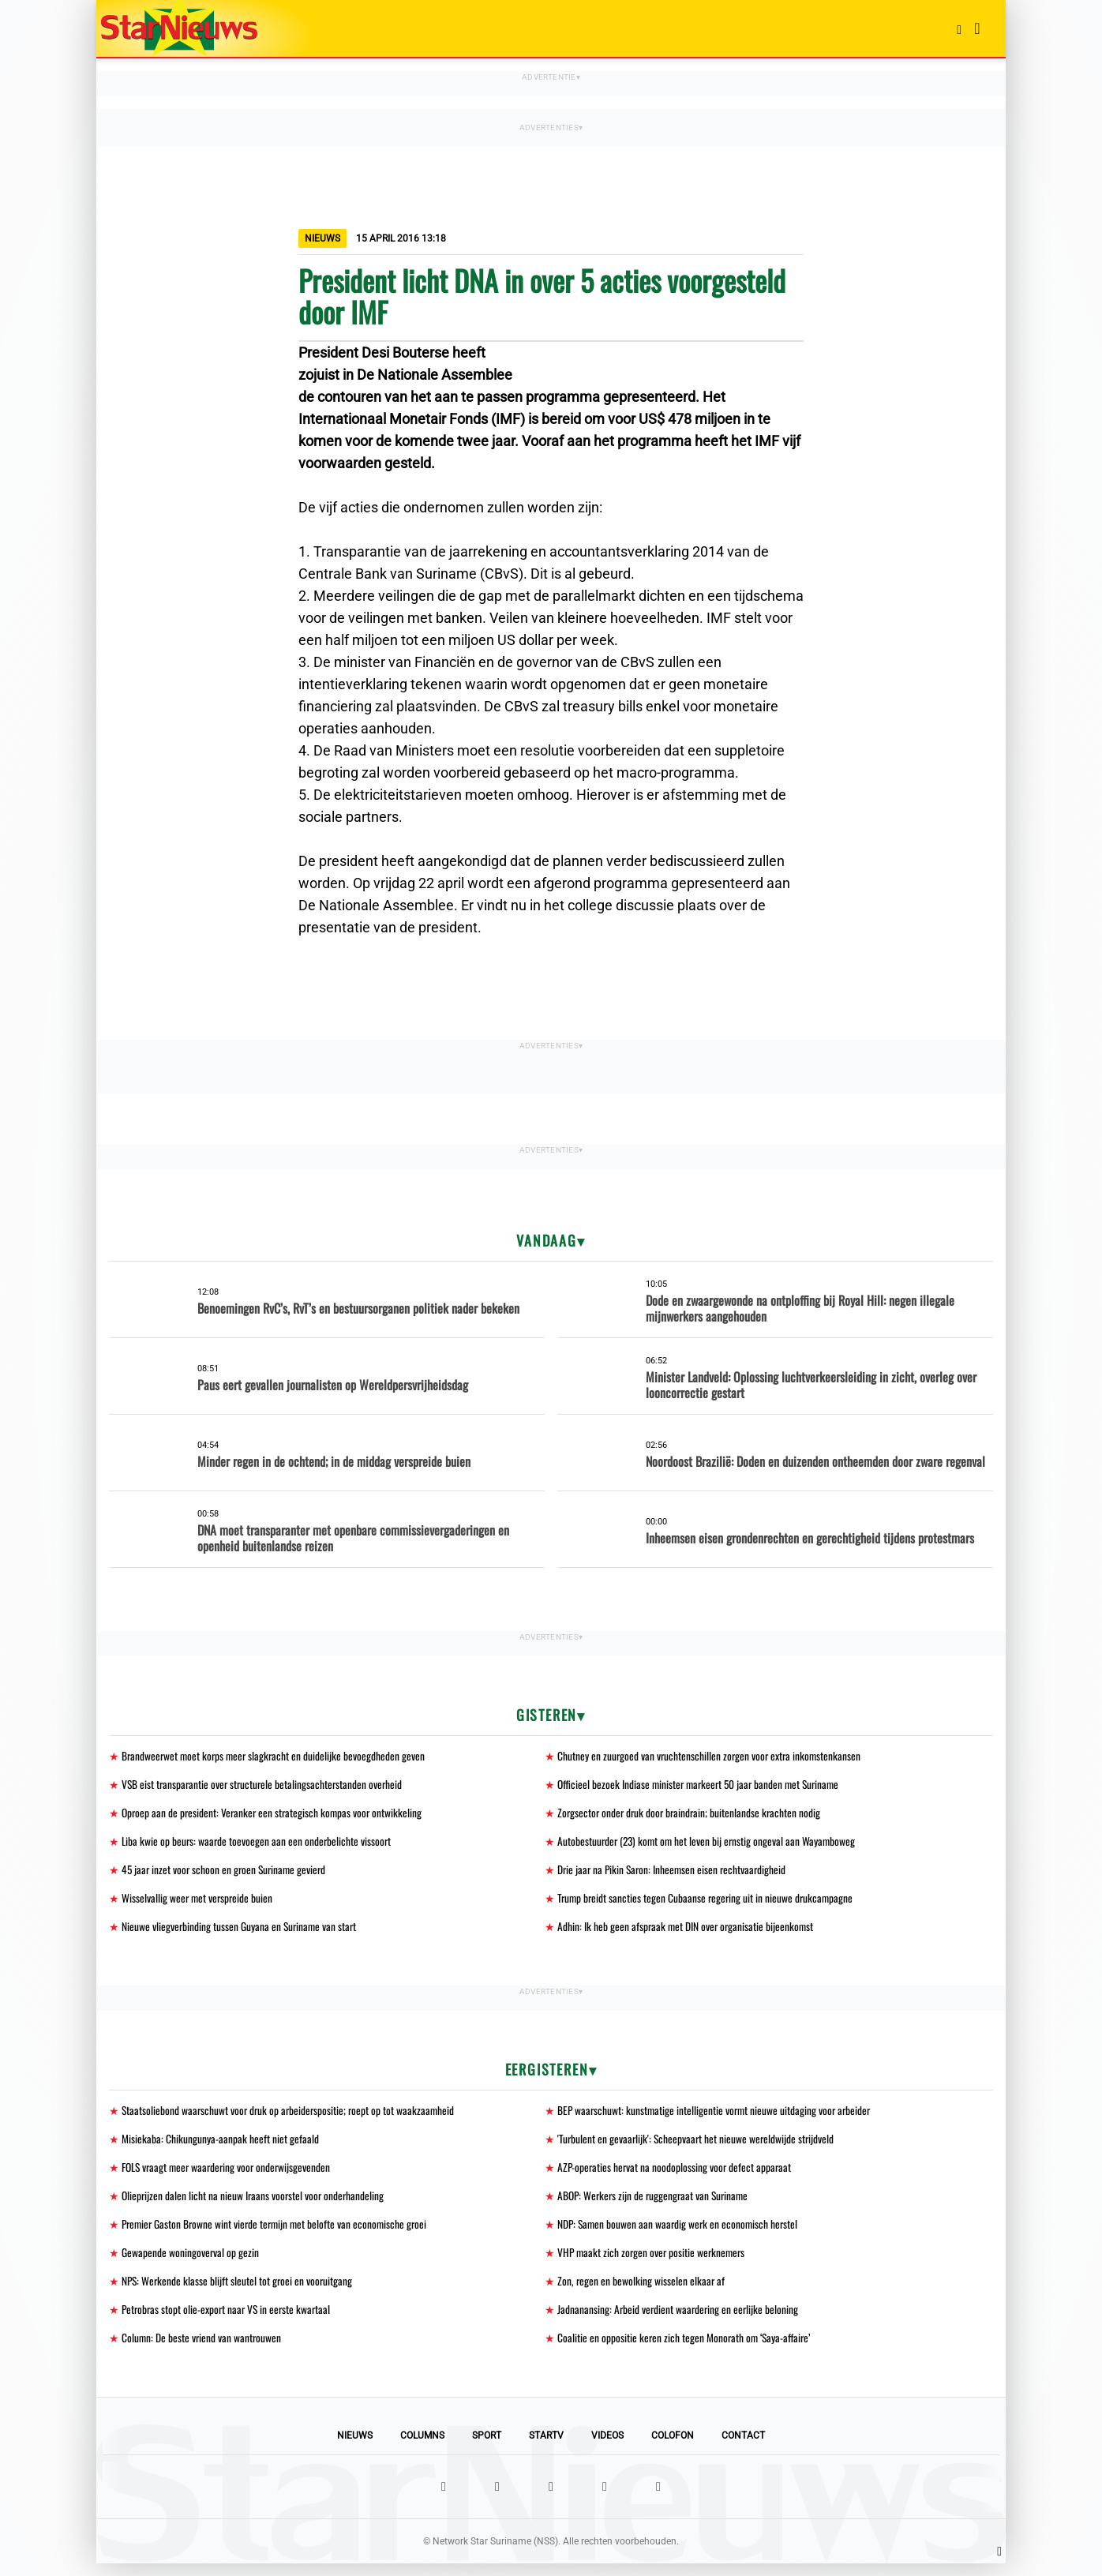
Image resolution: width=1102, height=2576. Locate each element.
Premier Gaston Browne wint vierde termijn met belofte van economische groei (278, 2233)
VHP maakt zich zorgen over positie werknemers (653, 2262)
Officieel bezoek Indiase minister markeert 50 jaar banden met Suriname (702, 1785)
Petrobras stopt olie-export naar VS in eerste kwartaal (229, 2320)
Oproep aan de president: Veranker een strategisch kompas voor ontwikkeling (275, 1814)
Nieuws (355, 2448)
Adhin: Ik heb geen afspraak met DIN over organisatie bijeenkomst (687, 1931)
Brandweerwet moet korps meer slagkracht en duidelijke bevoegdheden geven (276, 1756)
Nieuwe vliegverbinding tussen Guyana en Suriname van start (241, 1931)
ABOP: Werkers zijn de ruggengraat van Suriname (656, 2203)
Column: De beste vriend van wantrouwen (202, 2350)
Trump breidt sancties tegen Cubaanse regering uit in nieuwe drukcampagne (707, 1902)
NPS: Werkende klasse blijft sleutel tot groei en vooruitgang (239, 2291)
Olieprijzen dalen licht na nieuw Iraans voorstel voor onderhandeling (255, 2203)
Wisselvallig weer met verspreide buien (199, 1902)
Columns (422, 2448)
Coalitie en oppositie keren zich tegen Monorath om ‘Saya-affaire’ (686, 2350)
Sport (486, 2448)
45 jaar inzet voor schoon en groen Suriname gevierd (227, 1873)
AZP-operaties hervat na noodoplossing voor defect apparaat (676, 2174)
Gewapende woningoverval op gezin (191, 2262)
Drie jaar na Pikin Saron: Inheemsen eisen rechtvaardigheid (674, 1873)
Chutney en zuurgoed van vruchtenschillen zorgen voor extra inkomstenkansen (711, 1756)
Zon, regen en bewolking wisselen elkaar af (641, 2291)
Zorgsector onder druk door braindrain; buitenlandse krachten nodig (691, 1814)
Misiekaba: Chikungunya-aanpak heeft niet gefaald (220, 2145)
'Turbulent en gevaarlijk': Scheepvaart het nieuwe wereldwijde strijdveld (697, 2145)
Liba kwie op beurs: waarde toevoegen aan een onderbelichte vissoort (258, 1843)
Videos (607, 2448)
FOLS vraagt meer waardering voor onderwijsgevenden (230, 2174)
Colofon (672, 2448)
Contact (743, 2448)
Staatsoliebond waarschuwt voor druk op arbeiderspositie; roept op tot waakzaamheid (291, 2116)
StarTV (546, 2448)
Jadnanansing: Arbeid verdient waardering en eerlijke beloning (679, 2320)
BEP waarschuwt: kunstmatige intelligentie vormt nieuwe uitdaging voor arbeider (716, 2116)
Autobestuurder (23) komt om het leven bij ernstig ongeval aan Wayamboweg (709, 1843)
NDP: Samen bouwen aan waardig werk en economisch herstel (680, 2233)
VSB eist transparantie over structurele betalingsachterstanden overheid (265, 1785)
